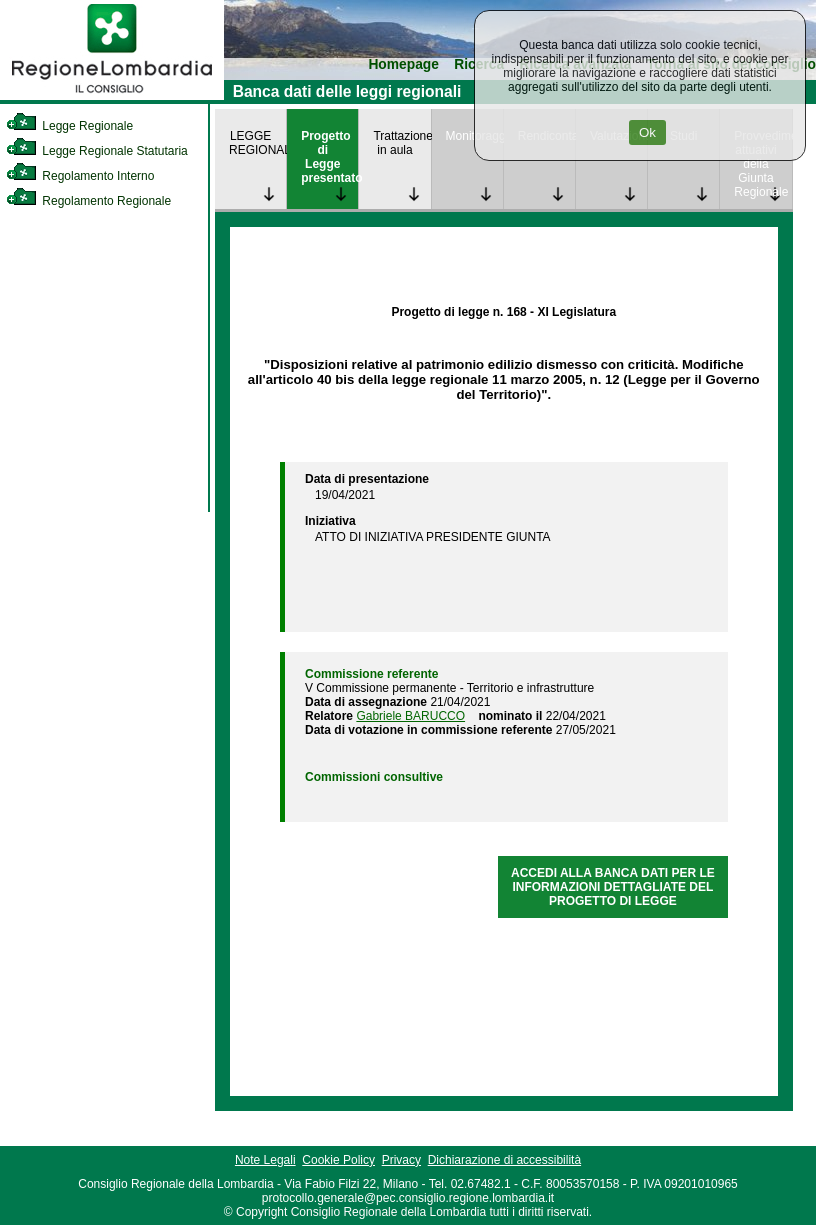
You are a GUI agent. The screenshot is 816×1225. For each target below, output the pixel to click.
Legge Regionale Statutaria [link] (97, 151)
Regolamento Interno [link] (80, 176)
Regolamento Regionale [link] (88, 201)
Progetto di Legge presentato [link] (329, 157)
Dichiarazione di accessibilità (504, 1160)
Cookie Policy (338, 1160)
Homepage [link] (403, 64)
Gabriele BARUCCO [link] (410, 716)
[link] (112, 96)
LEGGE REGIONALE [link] (257, 143)
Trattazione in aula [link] (401, 143)
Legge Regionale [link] (69, 126)
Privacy (401, 1160)
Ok (647, 132)
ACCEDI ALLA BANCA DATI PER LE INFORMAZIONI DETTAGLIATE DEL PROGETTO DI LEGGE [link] (613, 887)
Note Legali (265, 1160)
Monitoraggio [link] (474, 136)
